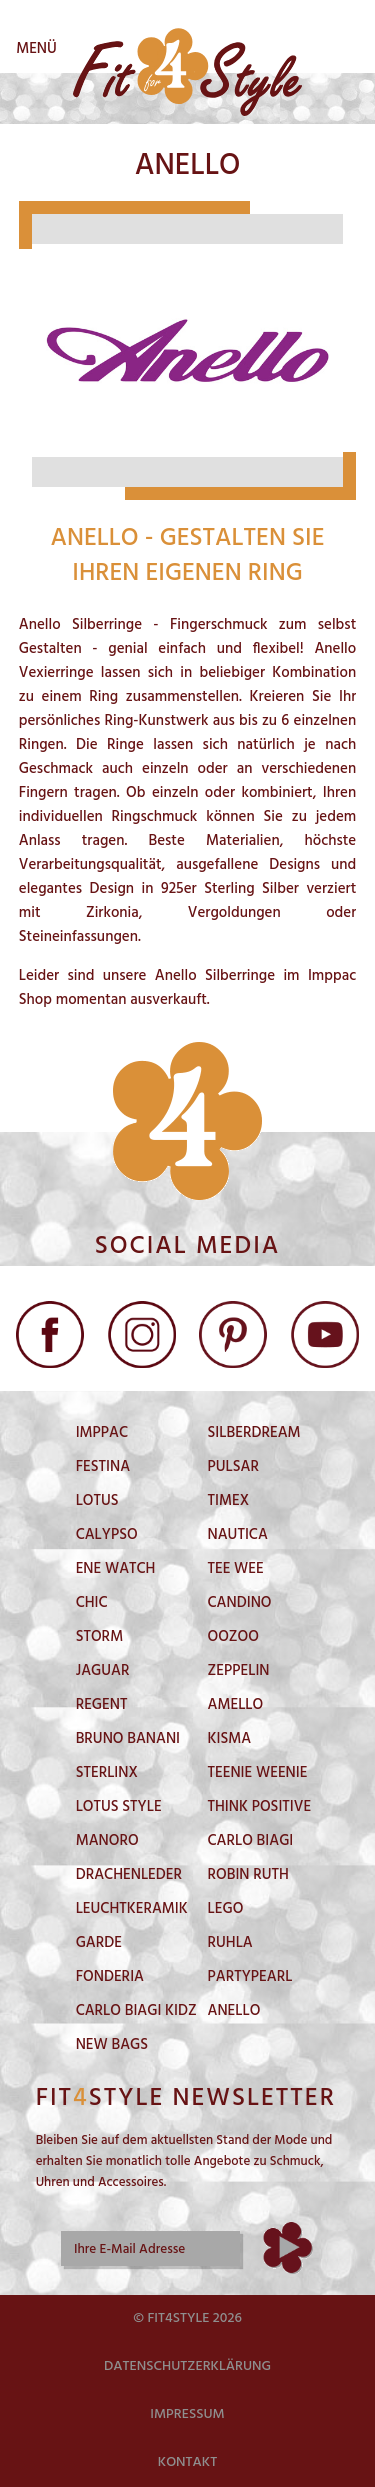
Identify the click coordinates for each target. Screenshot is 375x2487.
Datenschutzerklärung (187, 2366)
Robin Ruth (248, 1875)
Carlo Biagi (251, 1841)
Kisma (230, 1739)
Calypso (107, 1535)
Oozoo (233, 1637)
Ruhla (230, 1943)
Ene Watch (116, 1569)
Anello (234, 2011)
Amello (236, 1705)
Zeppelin (239, 1671)
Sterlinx (107, 1773)
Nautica (238, 1535)
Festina (103, 1467)
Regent (102, 1705)
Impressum (187, 2414)
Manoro (107, 1841)
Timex (229, 1501)
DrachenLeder (129, 1875)
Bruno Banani (128, 1739)
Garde (99, 1943)
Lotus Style (119, 1807)
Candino (240, 1603)
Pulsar (233, 1467)
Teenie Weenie (258, 1773)
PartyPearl (250, 1977)
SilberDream (254, 1433)
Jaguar (103, 1671)
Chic (92, 1603)
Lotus (97, 1501)
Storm (100, 1637)
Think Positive (260, 1807)
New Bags (112, 2045)
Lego (226, 1909)
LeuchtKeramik (132, 1909)
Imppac (102, 1433)
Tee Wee (236, 1569)
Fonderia (110, 1977)
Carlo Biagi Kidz (136, 2011)
